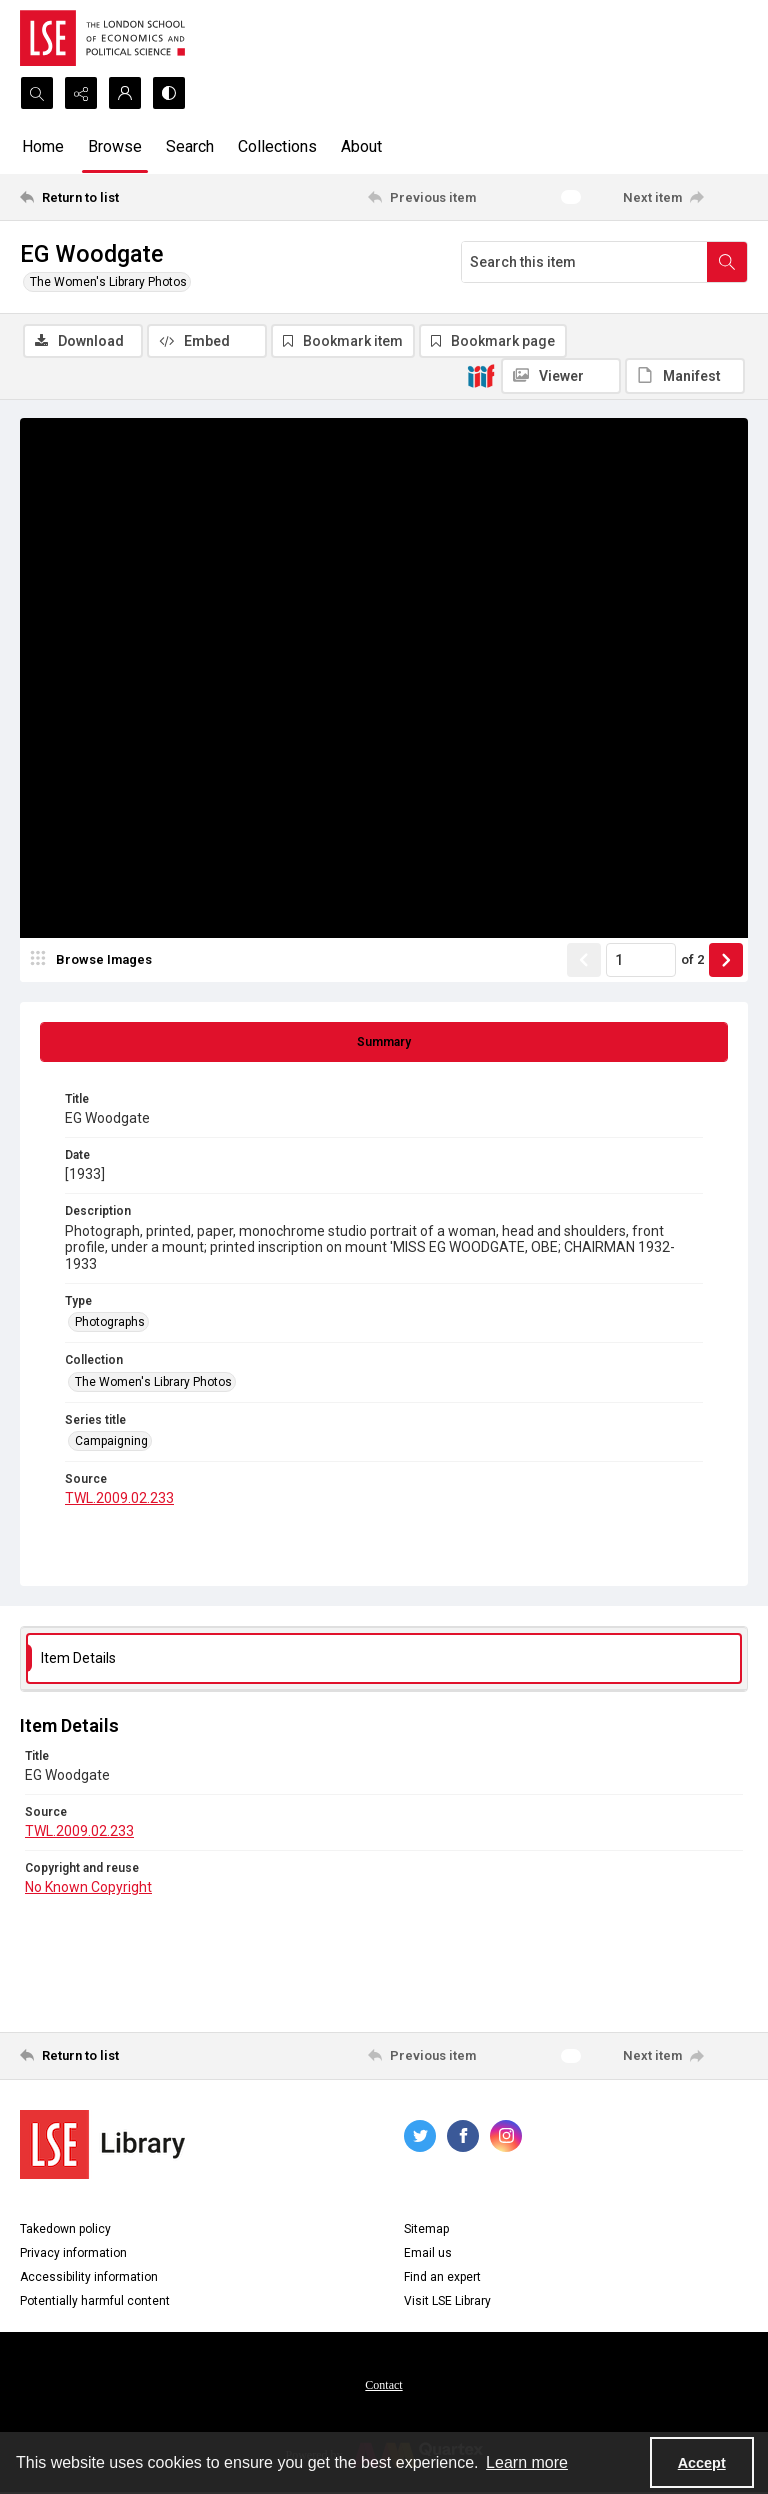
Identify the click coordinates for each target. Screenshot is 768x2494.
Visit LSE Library (447, 2303)
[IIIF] (481, 375)
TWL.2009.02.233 (119, 1501)
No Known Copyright (88, 1889)
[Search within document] (727, 262)
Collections (277, 146)
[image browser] (95, 962)
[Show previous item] (584, 962)
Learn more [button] (527, 2462)
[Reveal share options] (81, 93)
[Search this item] (584, 262)
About (361, 146)
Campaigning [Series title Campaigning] (111, 1443)
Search (190, 146)
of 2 (692, 961)
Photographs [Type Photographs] (110, 1324)
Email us (428, 2255)
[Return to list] (115, 197)
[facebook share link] (463, 2138)
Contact (383, 2387)
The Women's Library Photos (108, 282)
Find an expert (442, 2279)
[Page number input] (641, 962)
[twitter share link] (420, 2138)
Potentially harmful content (95, 2303)
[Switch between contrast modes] (169, 93)
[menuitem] (383, 2386)
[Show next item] (726, 962)
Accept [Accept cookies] (702, 2463)
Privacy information (73, 2255)
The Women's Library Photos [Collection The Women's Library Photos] (153, 1384)
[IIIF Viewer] (561, 376)
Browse (115, 146)
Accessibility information (89, 2279)
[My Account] (125, 93)
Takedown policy (65, 2231)
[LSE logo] (102, 38)
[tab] (384, 1044)
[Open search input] (37, 93)
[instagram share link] (506, 2138)
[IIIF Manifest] (685, 376)
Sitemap (426, 2231)
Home (43, 146)
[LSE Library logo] (102, 2146)
